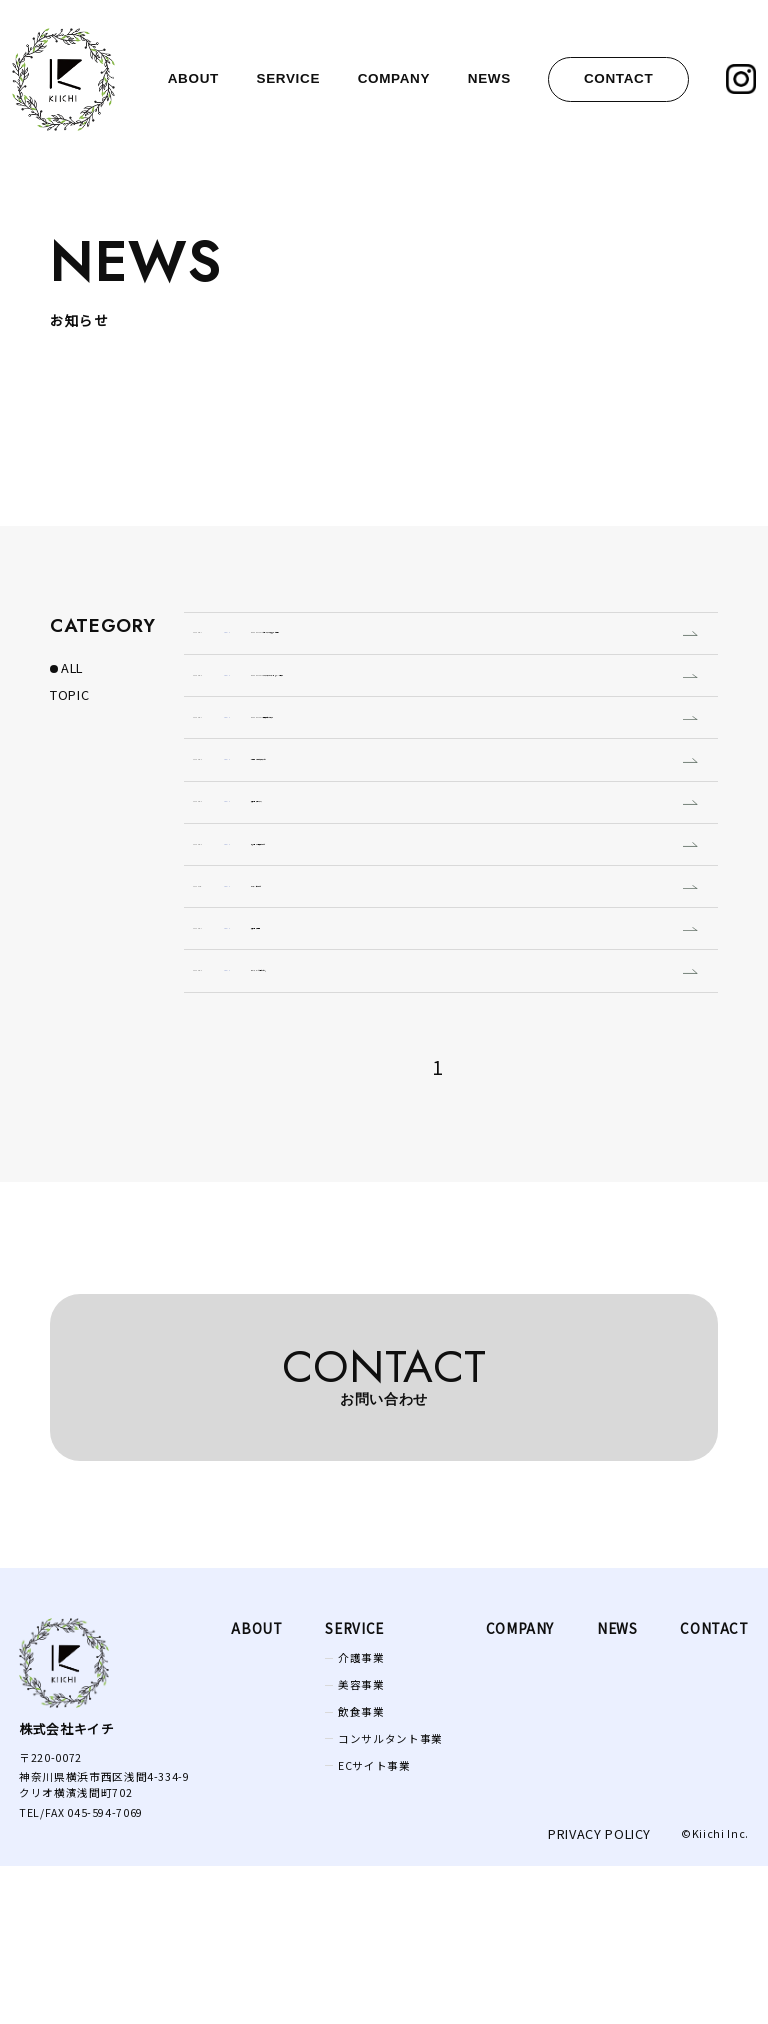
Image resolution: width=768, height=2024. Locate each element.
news (489, 78)
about (193, 78)
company (394, 78)
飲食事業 (361, 1868)
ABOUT (256, 1786)
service (289, 78)
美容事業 (361, 1841)
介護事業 (361, 1814)
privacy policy (599, 1991)
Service (354, 1786)
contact (618, 78)
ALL (72, 667)
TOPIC (69, 694)
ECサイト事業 (374, 1922)
